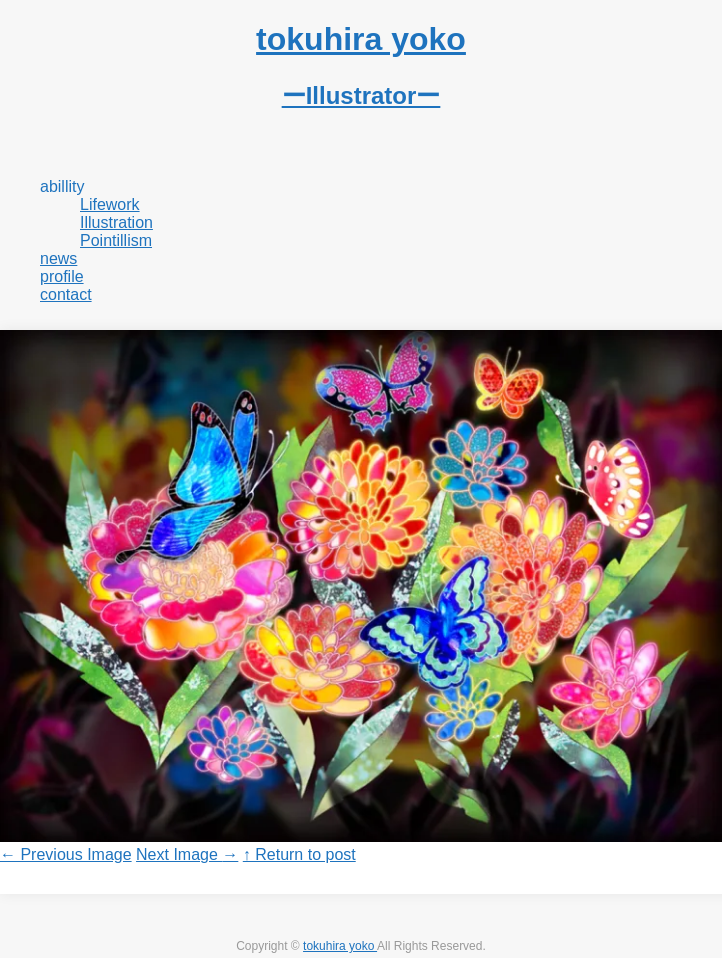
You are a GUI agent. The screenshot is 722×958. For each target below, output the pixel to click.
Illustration (116, 222)
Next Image (187, 854)
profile (62, 276)
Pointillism (116, 240)
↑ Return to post (299, 854)
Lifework (110, 204)
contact (66, 294)
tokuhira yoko (340, 946)
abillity (62, 186)
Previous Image (66, 854)
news (58, 258)
